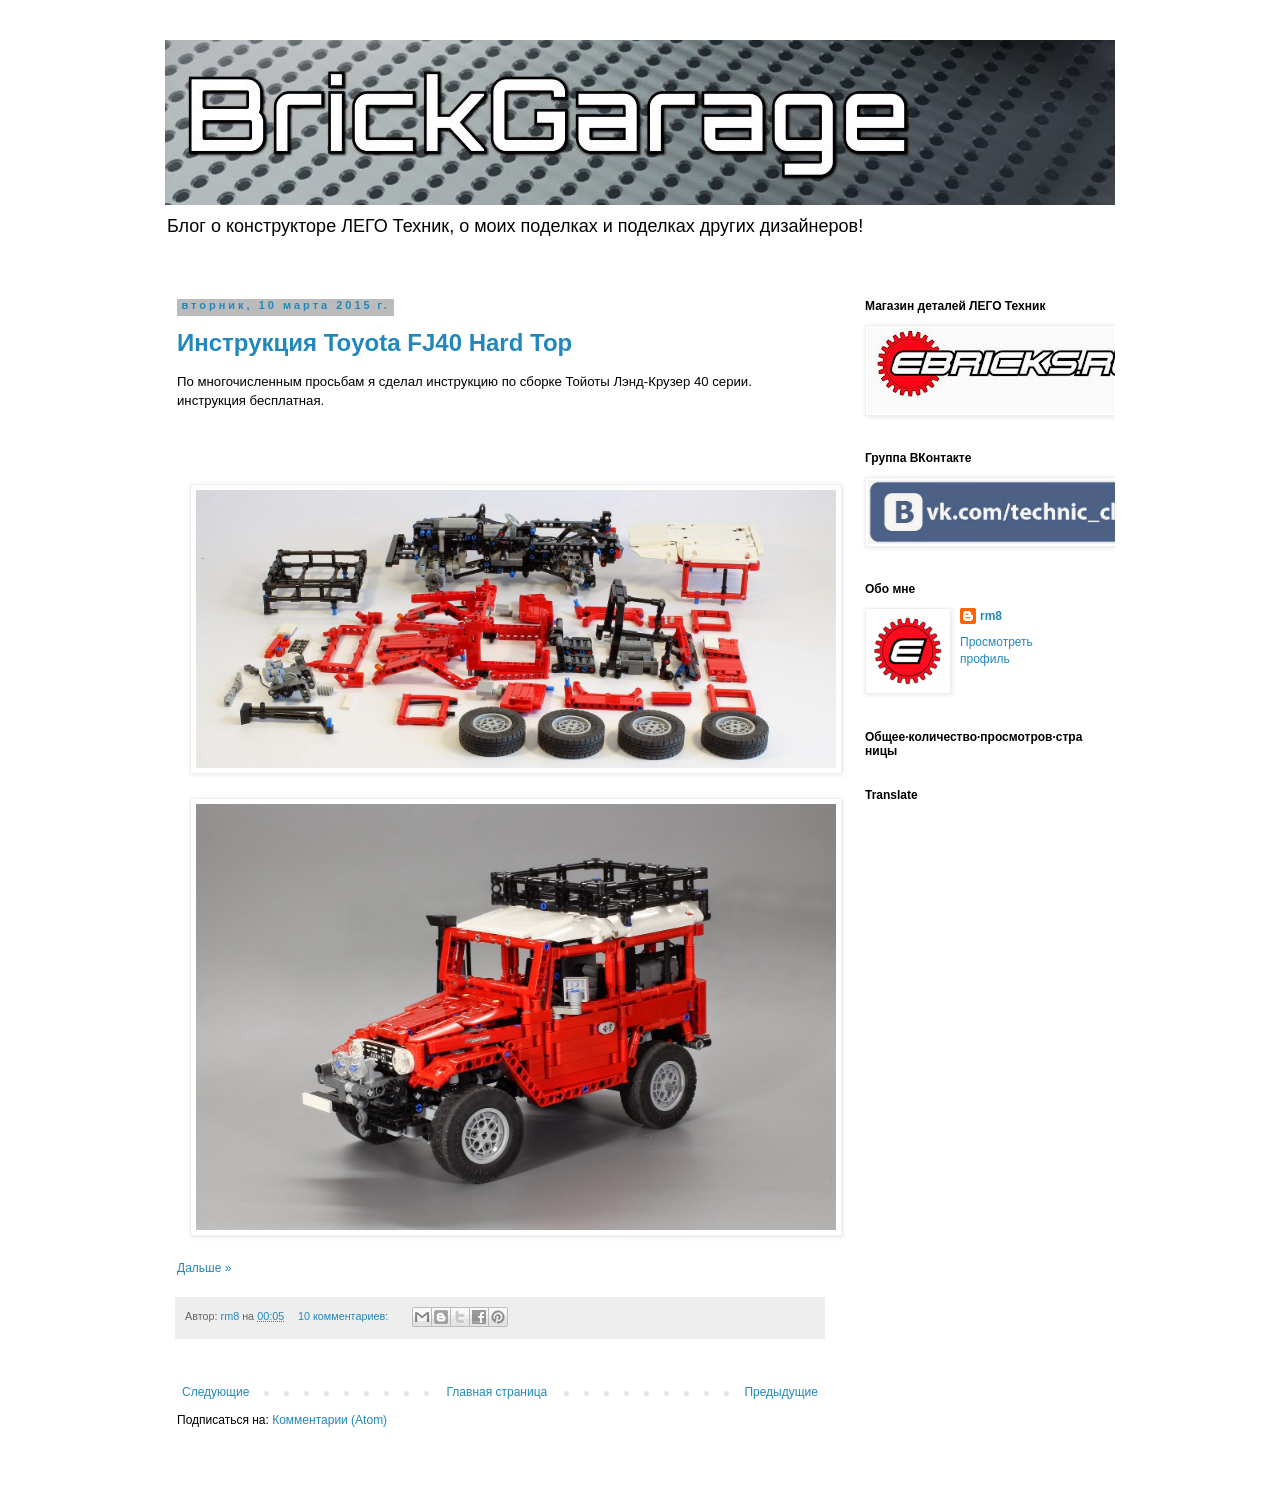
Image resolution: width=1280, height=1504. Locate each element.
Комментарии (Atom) (329, 1420)
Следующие (215, 1392)
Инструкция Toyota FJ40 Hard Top (374, 342)
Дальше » (204, 1268)
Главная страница (497, 1392)
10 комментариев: (344, 1316)
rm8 (991, 616)
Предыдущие (781, 1392)
